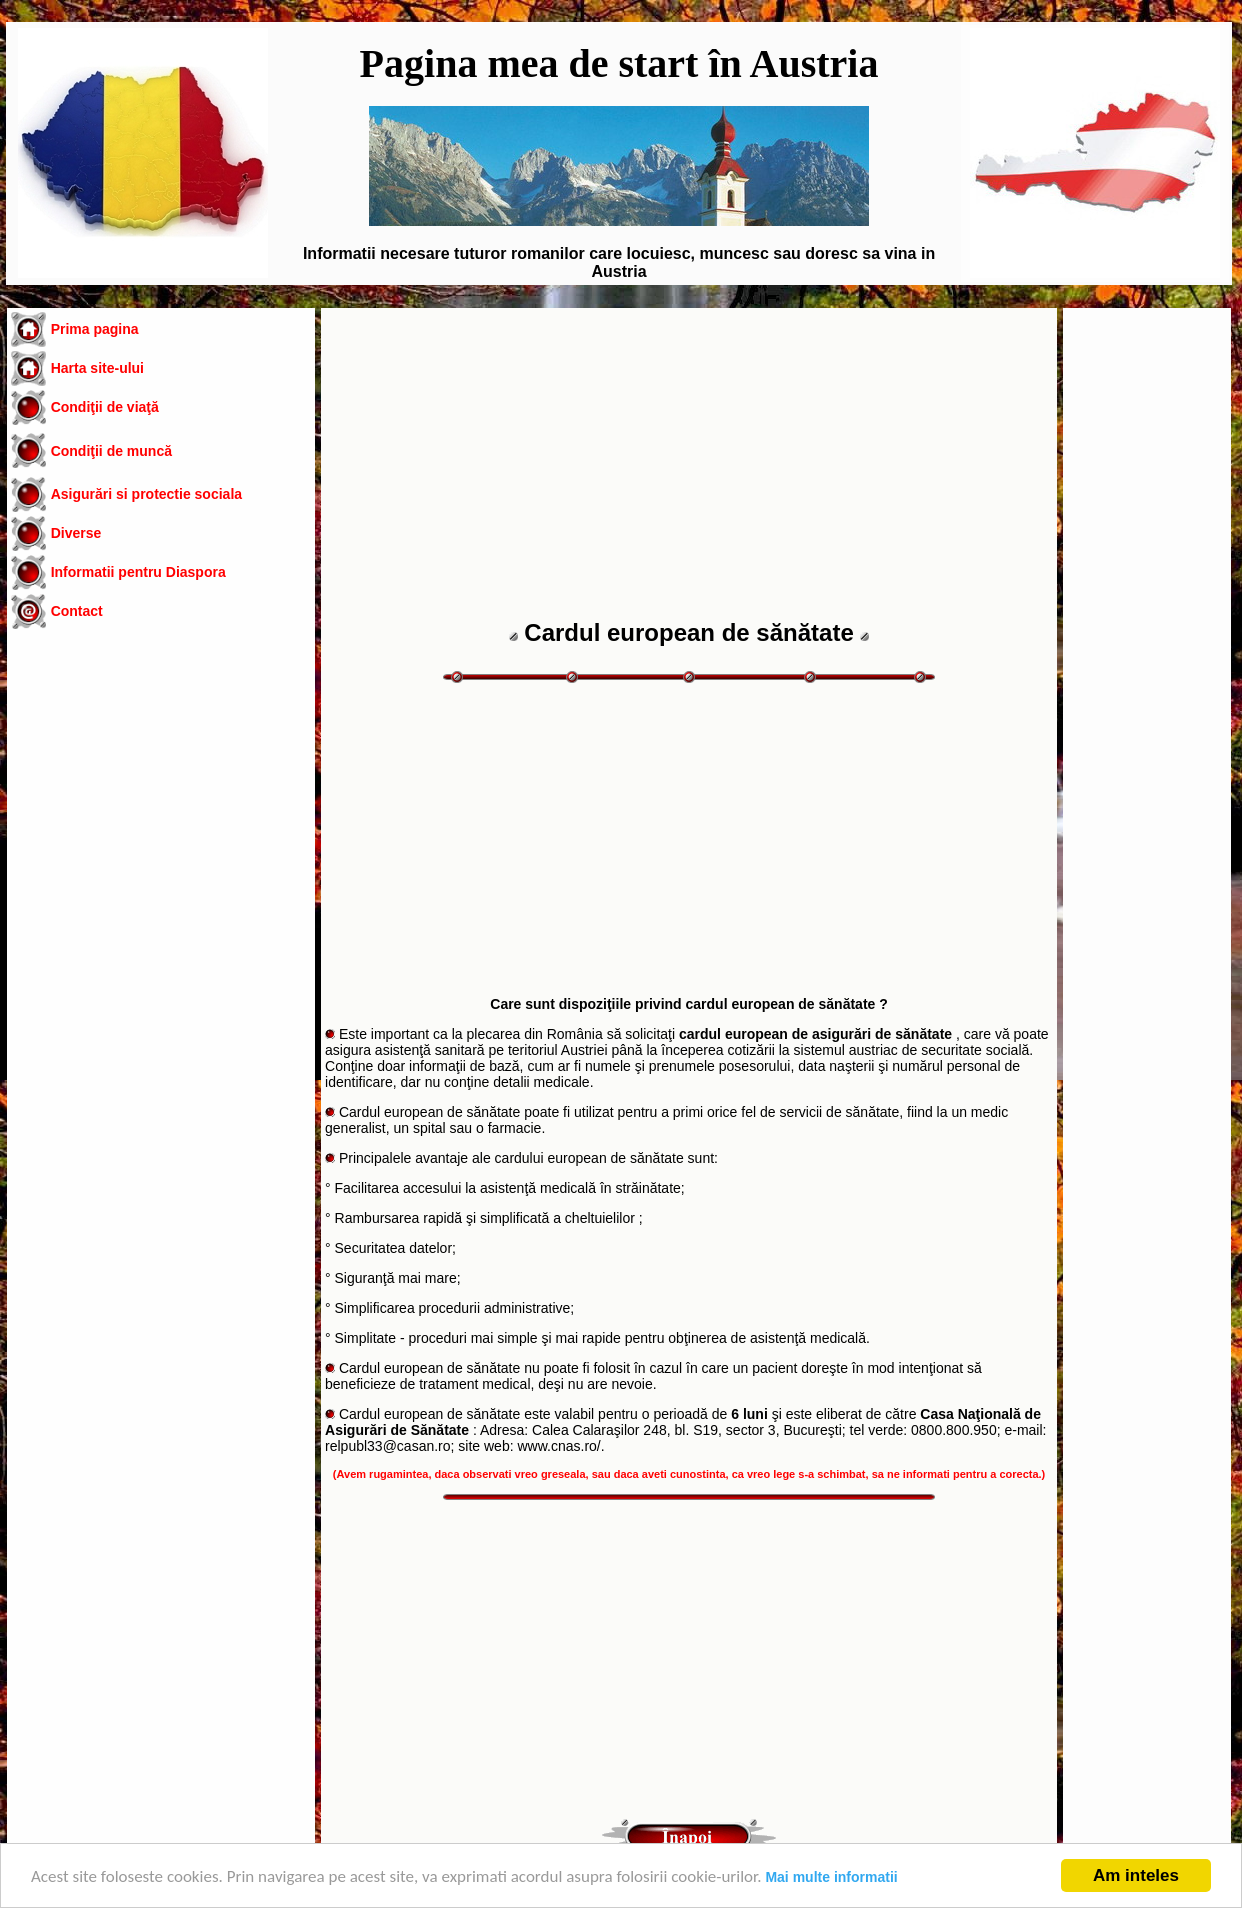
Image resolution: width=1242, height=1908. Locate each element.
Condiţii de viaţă (105, 407)
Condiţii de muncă (111, 451)
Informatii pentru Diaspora (138, 572)
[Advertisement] (161, 804)
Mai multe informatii (831, 1877)
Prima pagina (95, 329)
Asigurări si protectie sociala (146, 494)
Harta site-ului (97, 368)
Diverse (76, 533)
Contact (77, 611)
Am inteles (1136, 1875)
